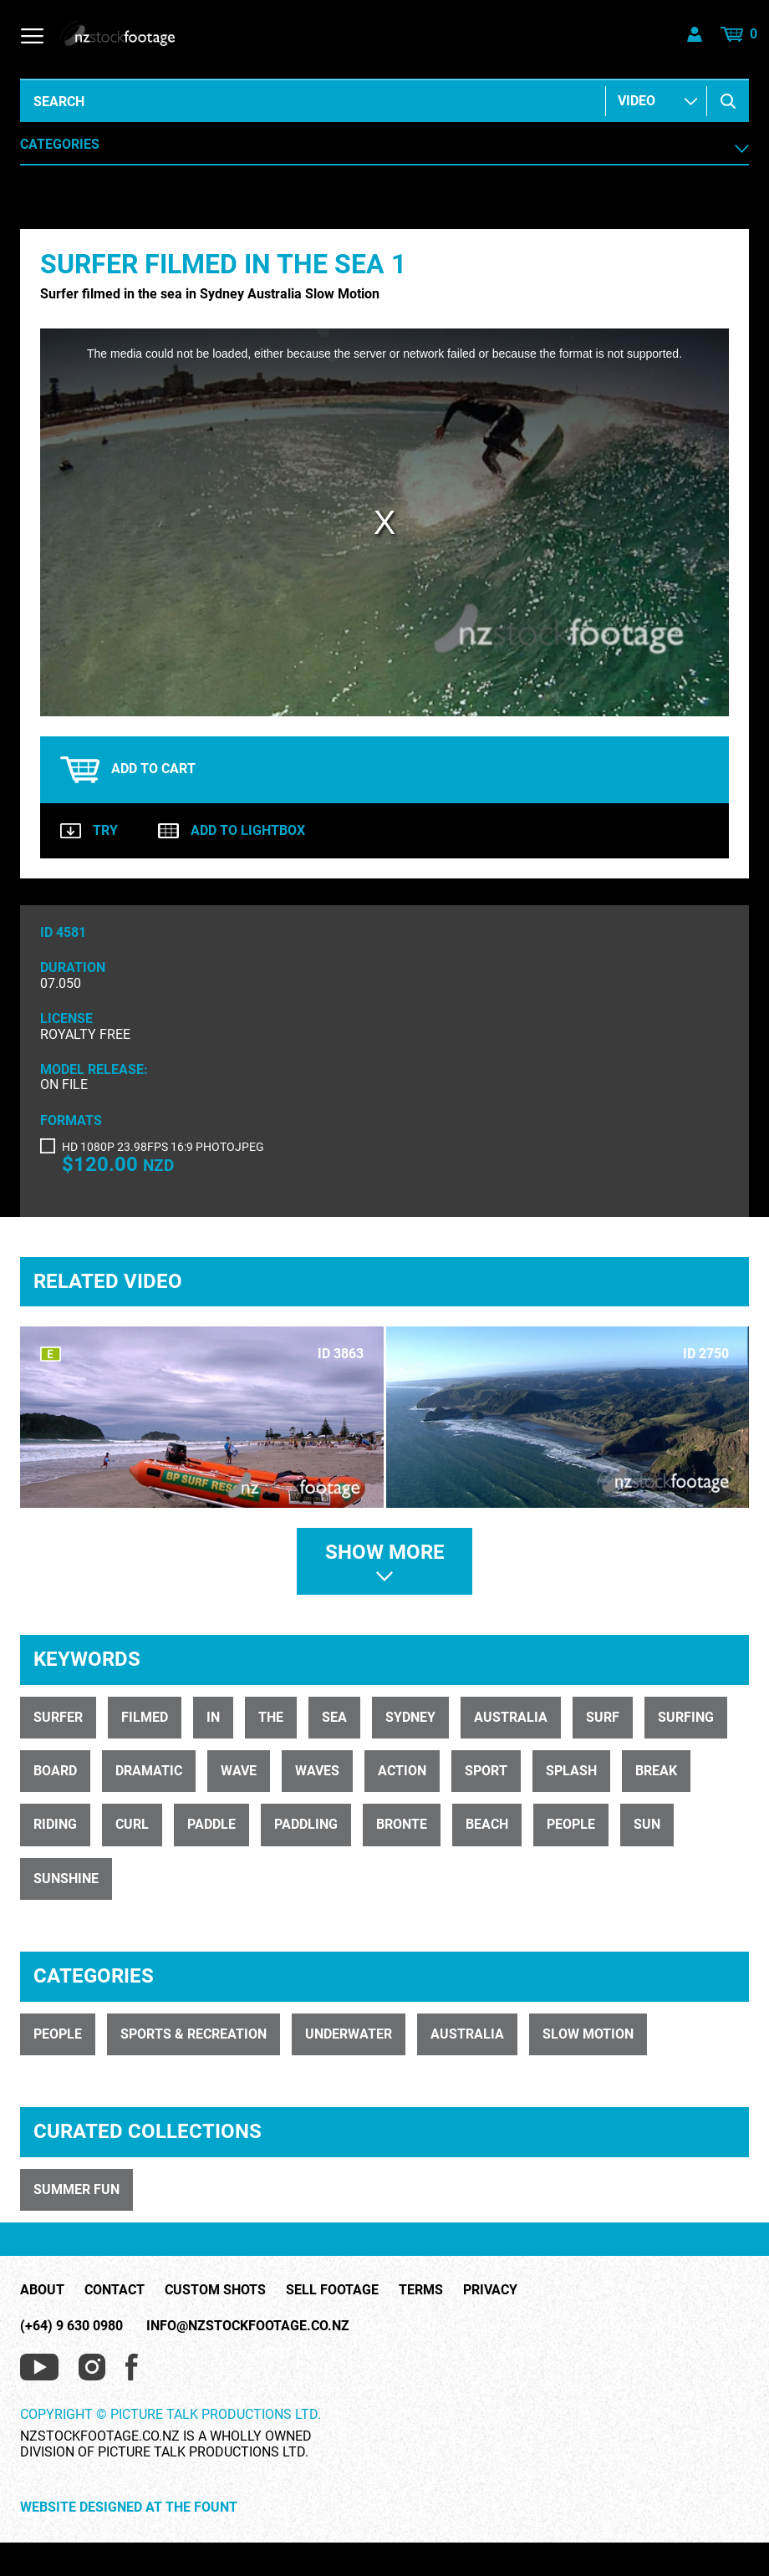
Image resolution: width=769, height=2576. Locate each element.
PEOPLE (57, 2034)
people (571, 1824)
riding (55, 1824)
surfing (686, 1717)
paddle (211, 1824)
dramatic (148, 1771)
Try (89, 830)
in (213, 1717)
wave (239, 1771)
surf (602, 1717)
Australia (510, 1717)
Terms (421, 2290)
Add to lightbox (231, 830)
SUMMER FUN (76, 2189)
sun (647, 1824)
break (656, 1771)
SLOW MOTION (588, 2034)
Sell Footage (332, 2290)
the (270, 1717)
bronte (401, 1824)
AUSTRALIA (467, 2034)
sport (486, 1771)
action (402, 1771)
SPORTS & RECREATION (193, 2034)
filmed (144, 1717)
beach (487, 1824)
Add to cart (128, 769)
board (55, 1771)
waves (317, 1771)
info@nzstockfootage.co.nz (247, 2326)
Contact (114, 2290)
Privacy (490, 2290)
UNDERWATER (348, 2034)
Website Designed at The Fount (128, 2507)
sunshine (66, 1878)
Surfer (58, 1717)
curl (132, 1824)
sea (334, 1717)
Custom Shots (215, 2290)
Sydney (410, 1717)
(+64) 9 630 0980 (71, 2326)
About (42, 2290)
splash (571, 1771)
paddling (306, 1824)
